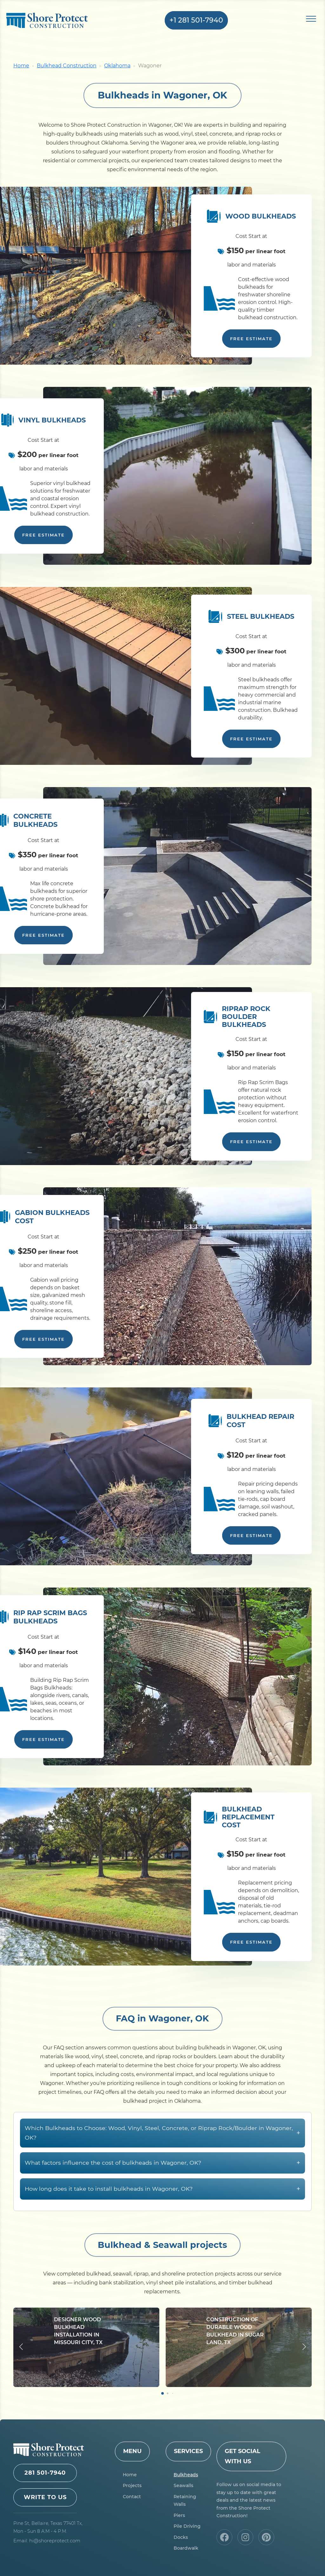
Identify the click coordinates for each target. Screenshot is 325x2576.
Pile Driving (187, 2526)
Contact (132, 2496)
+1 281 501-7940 (196, 20)
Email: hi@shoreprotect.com (46, 2541)
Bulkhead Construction (66, 66)
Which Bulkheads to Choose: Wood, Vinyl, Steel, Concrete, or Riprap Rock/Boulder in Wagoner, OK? (162, 2163)
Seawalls (183, 2485)
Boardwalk (186, 2548)
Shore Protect (47, 20)
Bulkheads (186, 2475)
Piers (179, 2515)
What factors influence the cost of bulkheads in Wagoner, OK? (162, 2194)
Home (21, 66)
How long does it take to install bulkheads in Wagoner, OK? (162, 2220)
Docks (181, 2537)
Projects (132, 2485)
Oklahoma (117, 66)
